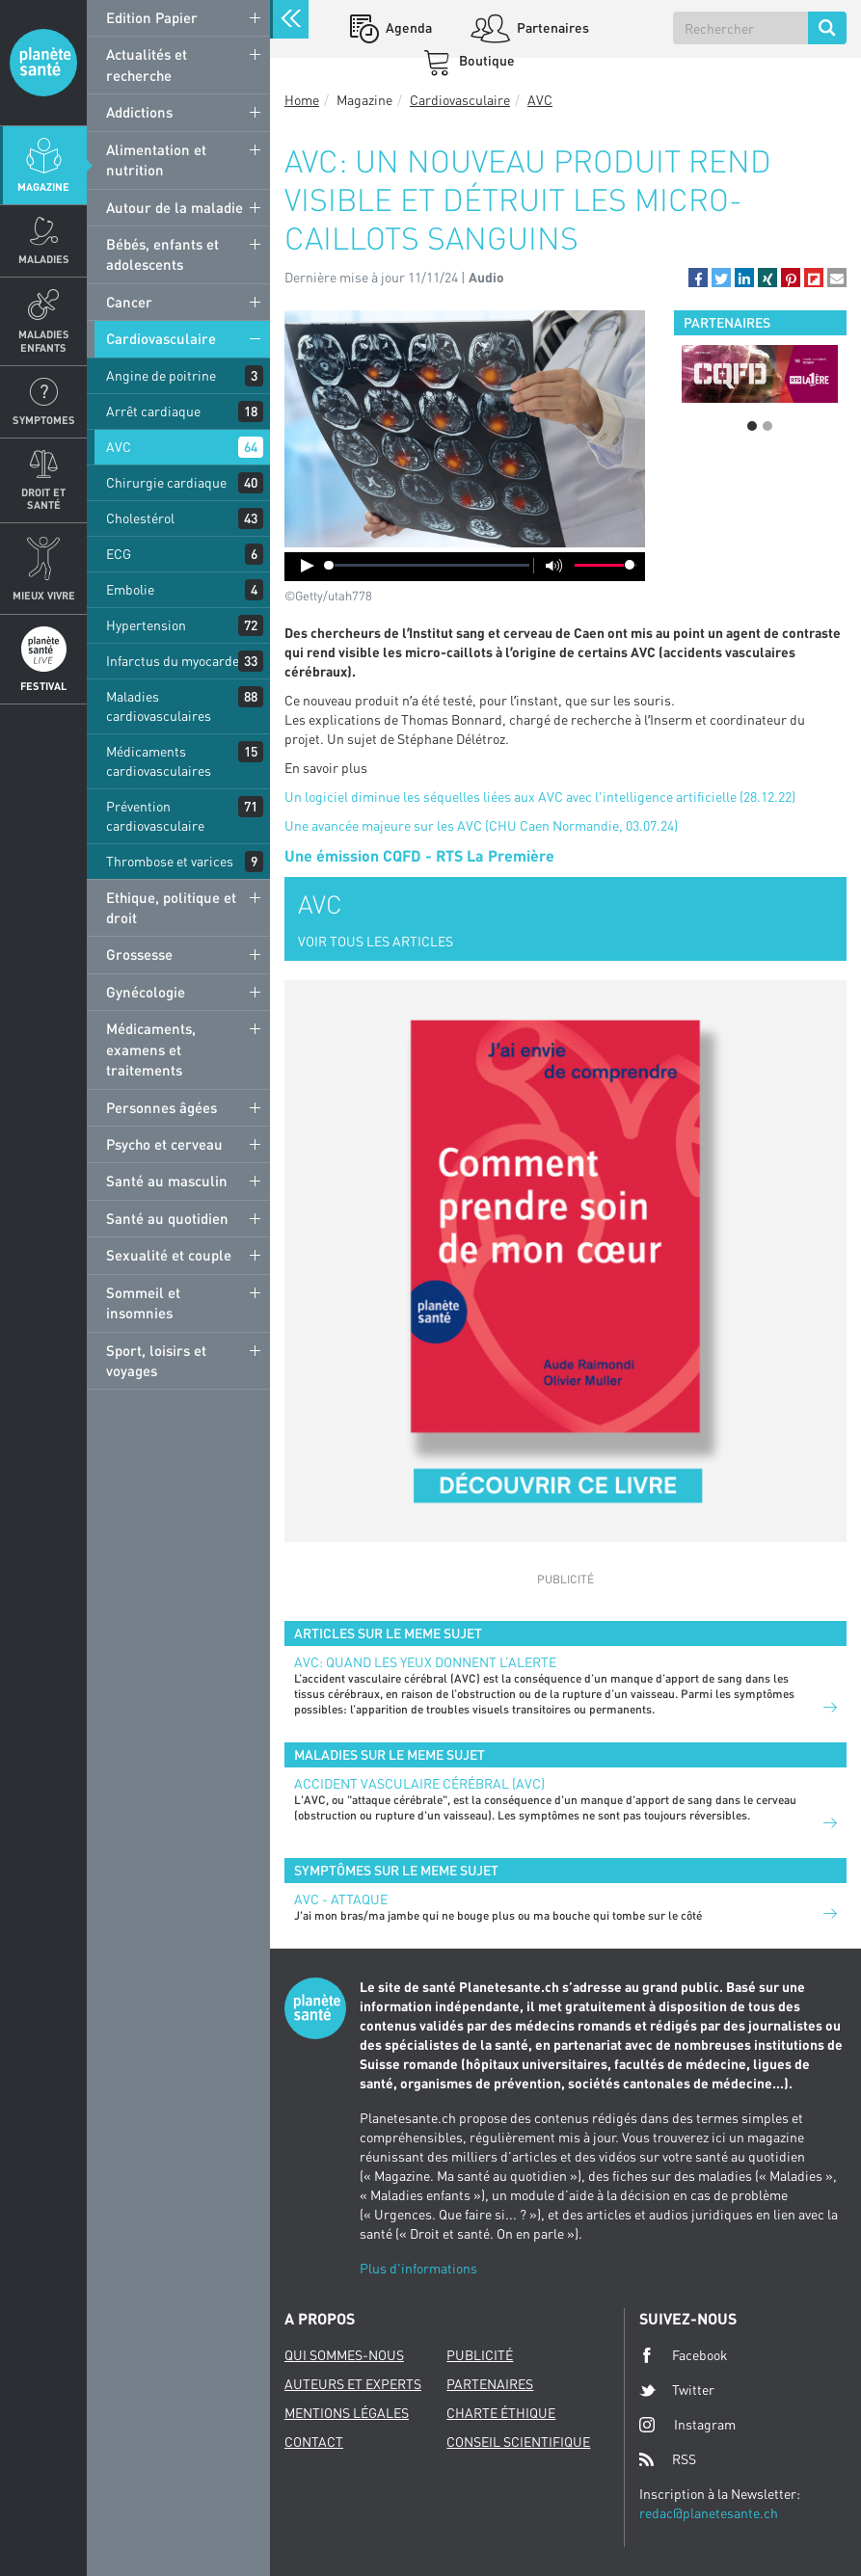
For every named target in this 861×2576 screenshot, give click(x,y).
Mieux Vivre (44, 595)
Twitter (676, 2390)
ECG (118, 553)
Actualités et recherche (146, 64)
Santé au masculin (167, 1180)
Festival (43, 685)
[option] (760, 374)
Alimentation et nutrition (156, 159)
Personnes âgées (161, 1107)
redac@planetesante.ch (708, 2513)
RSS (667, 2459)
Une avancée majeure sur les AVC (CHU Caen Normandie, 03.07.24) (481, 825)
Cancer (129, 301)
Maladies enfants (43, 340)
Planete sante (43, 62)
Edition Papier (152, 17)
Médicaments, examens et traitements (151, 1049)
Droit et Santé (43, 498)
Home (301, 100)
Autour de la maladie (174, 207)
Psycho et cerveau (164, 1144)
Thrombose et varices (169, 861)
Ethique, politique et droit (171, 907)
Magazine (43, 186)
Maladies (43, 258)
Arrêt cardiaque (153, 411)
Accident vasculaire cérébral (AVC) (419, 1783)
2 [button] (767, 426)
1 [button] (752, 426)
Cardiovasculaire (161, 338)
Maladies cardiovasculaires (158, 706)
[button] (698, 277)
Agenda (407, 27)
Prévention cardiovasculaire (155, 816)
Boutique (485, 60)
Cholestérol (140, 518)
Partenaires (551, 27)
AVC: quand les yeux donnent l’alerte (425, 1662)
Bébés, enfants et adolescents (162, 254)
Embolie (130, 589)
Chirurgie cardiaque (166, 482)
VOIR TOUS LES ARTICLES (375, 941)
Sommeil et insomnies (143, 1302)
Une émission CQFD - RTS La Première (419, 855)
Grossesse (139, 954)
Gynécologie (145, 991)
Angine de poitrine (161, 375)
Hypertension (146, 625)
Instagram (687, 2424)
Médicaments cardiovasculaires (158, 761)
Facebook (683, 2355)
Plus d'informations (418, 2268)
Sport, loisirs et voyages (156, 1360)
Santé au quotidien (167, 1218)
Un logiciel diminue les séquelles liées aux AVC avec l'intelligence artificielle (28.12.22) (539, 796)
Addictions (139, 111)
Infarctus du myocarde (172, 660)
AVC (118, 446)
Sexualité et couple (168, 1254)
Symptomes (44, 419)
